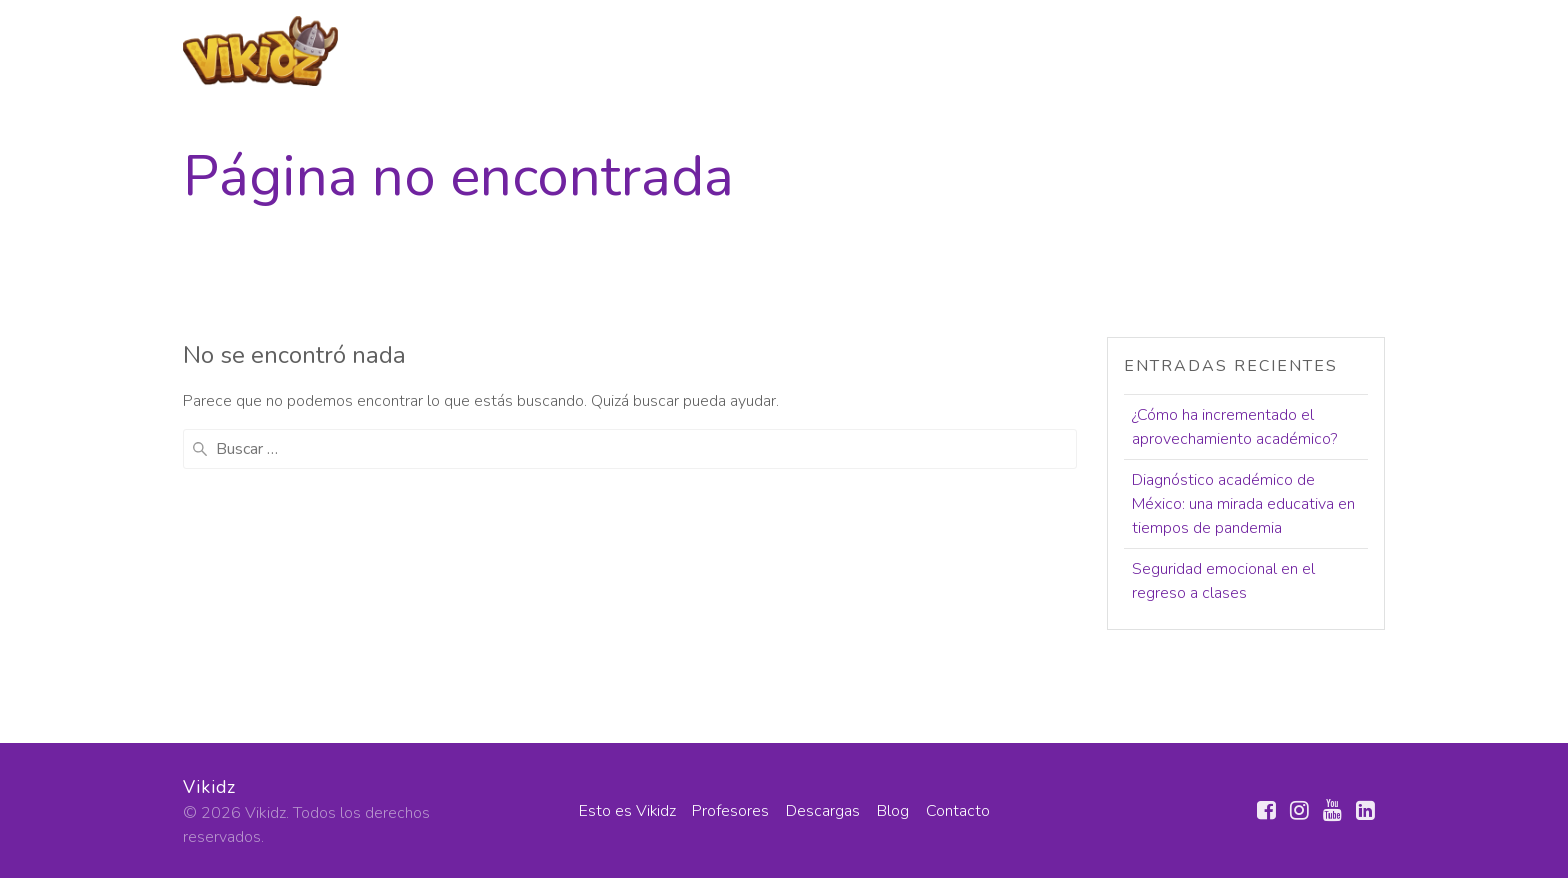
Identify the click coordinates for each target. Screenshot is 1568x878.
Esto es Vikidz (893, 49)
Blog (1239, 49)
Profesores (1026, 49)
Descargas (1147, 49)
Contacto (1345, 49)
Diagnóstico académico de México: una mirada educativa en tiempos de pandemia (1243, 504)
